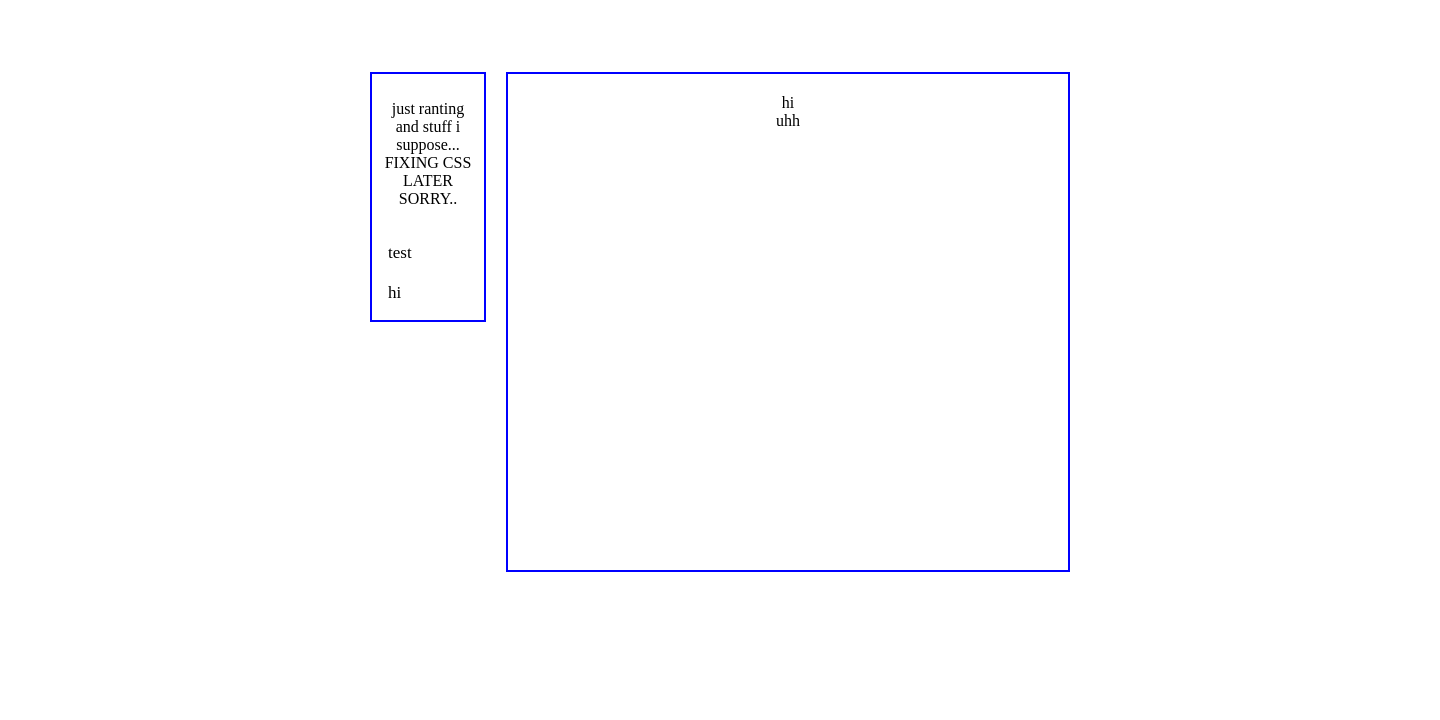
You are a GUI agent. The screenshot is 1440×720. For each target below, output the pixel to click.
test (400, 252)
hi (394, 292)
